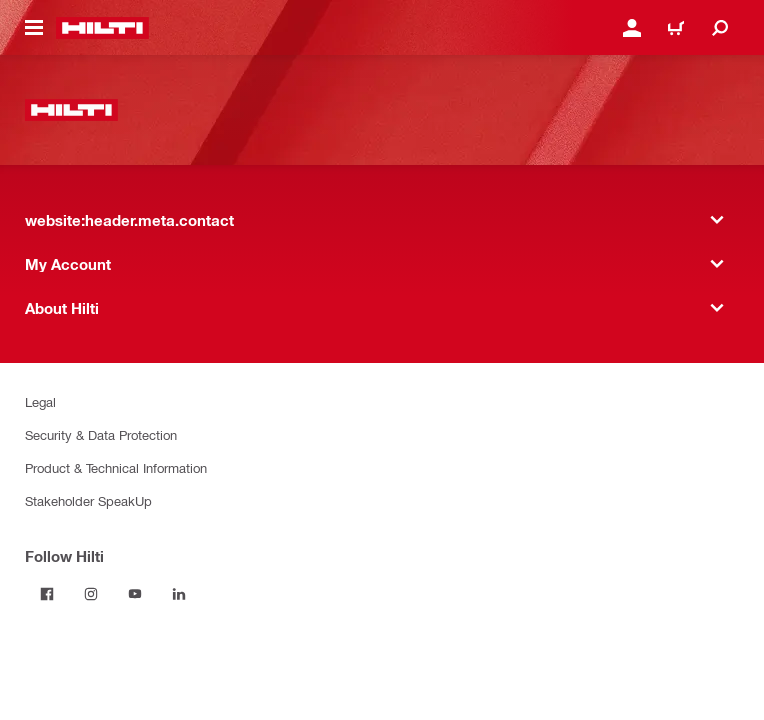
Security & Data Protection (101, 434)
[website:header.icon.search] (720, 28)
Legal (40, 401)
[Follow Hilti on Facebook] (47, 594)
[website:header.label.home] (102, 28)
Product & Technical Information (116, 467)
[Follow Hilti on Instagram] (91, 594)
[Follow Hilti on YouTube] (135, 594)
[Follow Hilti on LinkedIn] (179, 594)
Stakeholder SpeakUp (88, 500)
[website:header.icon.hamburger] (34, 28)
